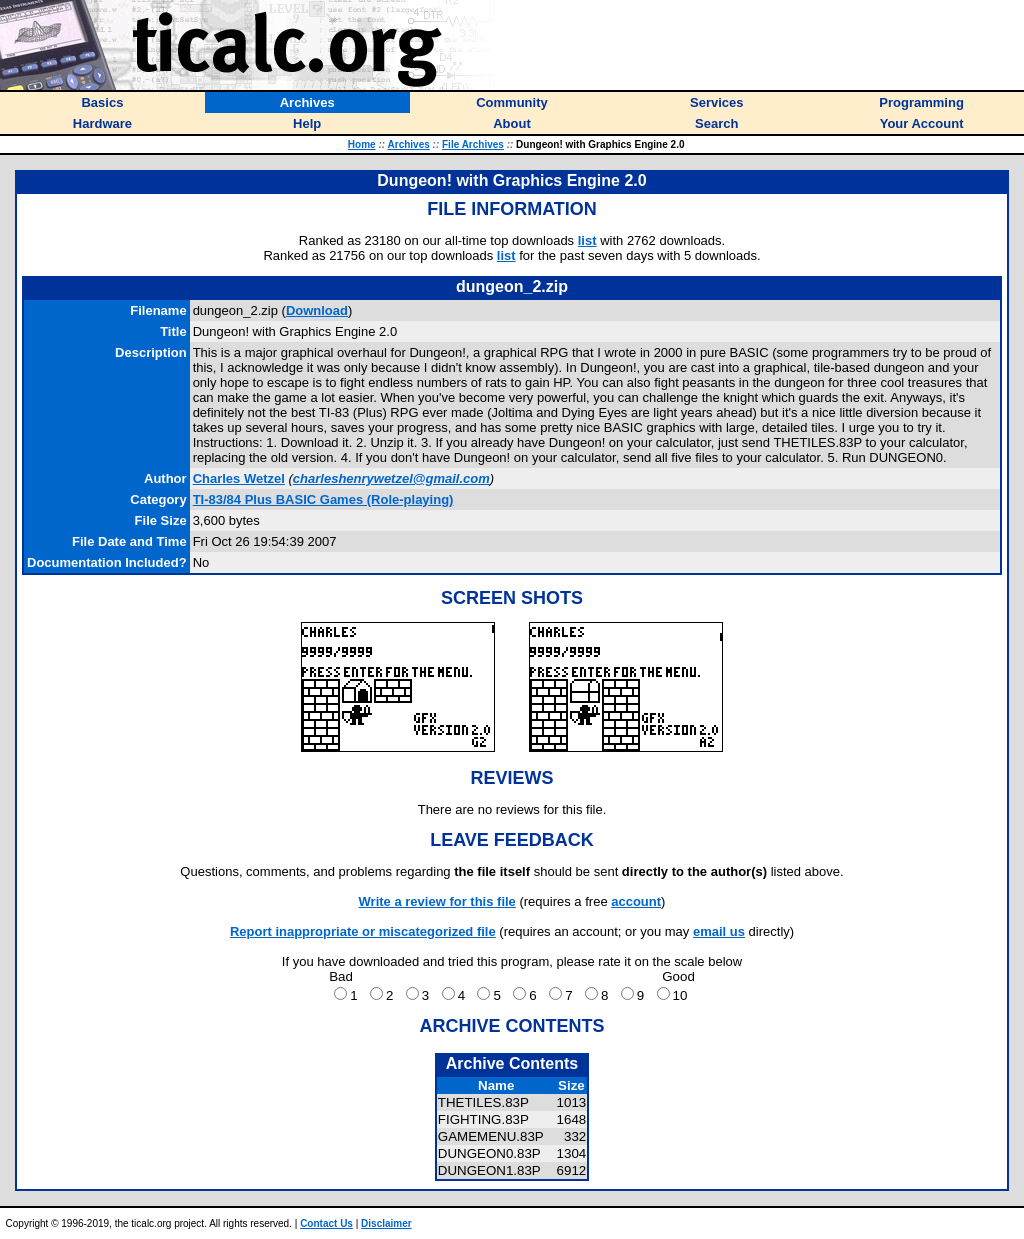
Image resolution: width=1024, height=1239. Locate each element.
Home (362, 144)
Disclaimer (386, 1223)
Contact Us (326, 1223)
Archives (409, 144)
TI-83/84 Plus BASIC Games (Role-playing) (323, 499)
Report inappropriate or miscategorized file (363, 931)
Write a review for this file (437, 901)
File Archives (473, 144)
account (636, 901)
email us (719, 931)
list (587, 240)
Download (317, 310)
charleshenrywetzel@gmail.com (391, 478)
